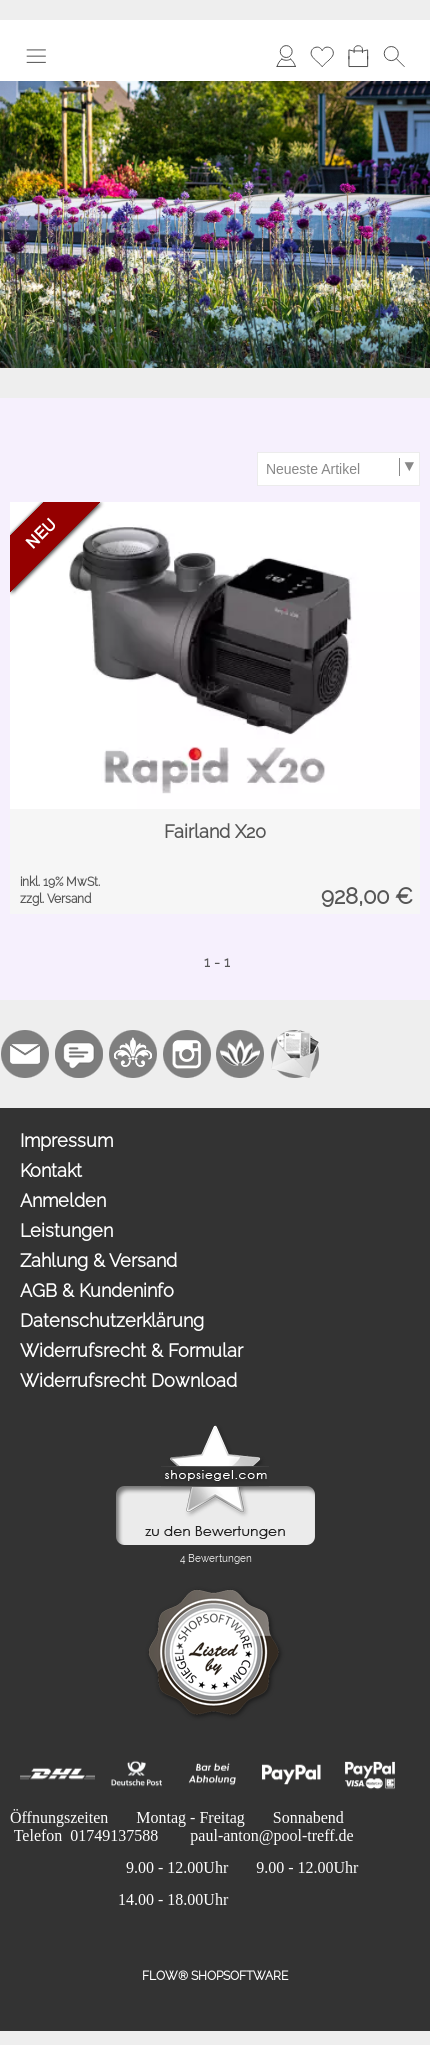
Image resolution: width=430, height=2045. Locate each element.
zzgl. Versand (55, 899)
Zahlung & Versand (98, 1260)
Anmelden (63, 1200)
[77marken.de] (79, 1054)
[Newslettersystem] (295, 1054)
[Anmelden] (286, 56)
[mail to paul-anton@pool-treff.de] (25, 1054)
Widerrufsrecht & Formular (131, 1350)
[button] (36, 56)
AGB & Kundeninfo (97, 1290)
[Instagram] (187, 1054)
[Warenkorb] (358, 56)
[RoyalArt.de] (133, 1054)
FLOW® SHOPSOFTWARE (215, 1976)
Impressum (66, 1140)
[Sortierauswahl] (338, 469)
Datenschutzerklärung (112, 1320)
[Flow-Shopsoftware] (241, 1054)
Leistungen (66, 1230)
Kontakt (51, 1170)
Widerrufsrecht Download (128, 1380)
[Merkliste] (322, 56)
